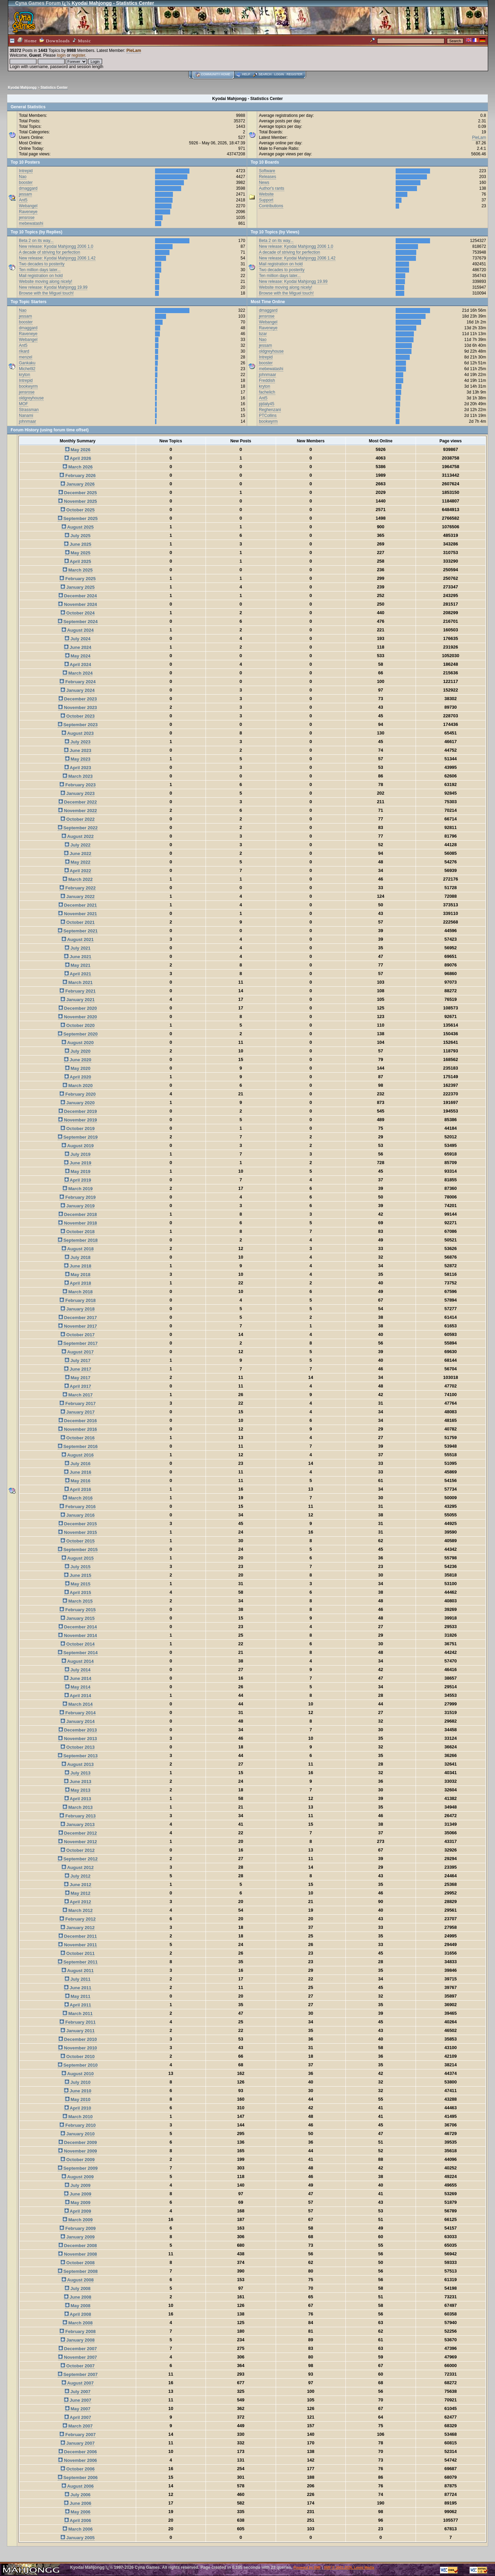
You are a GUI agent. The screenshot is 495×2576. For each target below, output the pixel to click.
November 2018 (77, 1223)
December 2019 (77, 1111)
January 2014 (77, 1721)
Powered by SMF (307, 2567)
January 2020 (77, 1102)
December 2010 (77, 2039)
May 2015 (77, 1583)
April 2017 (77, 1386)
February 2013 (77, 1815)
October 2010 (77, 2056)
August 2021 (78, 939)
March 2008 (77, 2322)
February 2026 (77, 475)
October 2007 (77, 2365)
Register (294, 74)
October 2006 (77, 2469)
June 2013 (77, 1781)
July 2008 (77, 2288)
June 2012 (77, 1884)
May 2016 (77, 1480)
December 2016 (77, 1420)
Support (266, 200)
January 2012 (77, 1927)
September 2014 (78, 1652)
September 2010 (78, 2065)
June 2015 (77, 1575)
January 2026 (77, 484)
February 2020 (77, 1094)
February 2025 (77, 578)
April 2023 (77, 767)
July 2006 (77, 2494)
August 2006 (78, 2486)
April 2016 (77, 1489)
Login (279, 74)
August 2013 (78, 1764)
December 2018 (77, 1214)
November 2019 (77, 1120)
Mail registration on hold (41, 275)
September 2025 (78, 518)
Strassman (28, 409)
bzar (263, 333)
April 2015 (77, 1592)
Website (266, 194)
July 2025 (77, 535)
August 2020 (78, 1042)
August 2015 (78, 1558)
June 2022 (77, 853)
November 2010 (77, 2047)
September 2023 (78, 724)
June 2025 (77, 544)
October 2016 (77, 1437)
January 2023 (77, 793)
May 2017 (77, 1377)
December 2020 (77, 1008)
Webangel (28, 205)
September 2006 (78, 2477)
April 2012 (77, 1901)
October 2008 (77, 2262)
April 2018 (77, 1283)
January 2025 (77, 587)
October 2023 (77, 716)
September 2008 (78, 2271)
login (61, 55)
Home (27, 40)
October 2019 (77, 1128)
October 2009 (77, 2159)
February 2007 (77, 2434)
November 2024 (77, 604)
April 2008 (77, 2314)
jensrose (26, 217)
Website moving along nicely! (45, 281)
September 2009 (78, 2168)
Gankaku (27, 363)
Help (246, 74)
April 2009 (77, 2211)
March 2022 (77, 879)
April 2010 (77, 2108)
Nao (22, 176)
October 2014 (77, 1644)
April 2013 (77, 1798)
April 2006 (77, 2520)
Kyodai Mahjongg (22, 87)
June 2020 (77, 1059)
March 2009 (77, 2219)
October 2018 (77, 1231)
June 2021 (77, 956)
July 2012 (77, 1876)
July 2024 (77, 638)
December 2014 (77, 1626)
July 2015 (77, 1566)
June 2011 (77, 1987)
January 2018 (77, 1309)
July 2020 (77, 1051)
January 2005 (77, 2537)
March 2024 (77, 673)
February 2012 (77, 1919)
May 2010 (77, 2099)
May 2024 (77, 656)
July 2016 (77, 1463)
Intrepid (26, 170)
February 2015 (77, 1609)
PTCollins (267, 415)
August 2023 (78, 733)
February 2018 (77, 1300)
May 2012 (77, 1893)
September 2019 (78, 1137)
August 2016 (78, 1455)
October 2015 (77, 1541)
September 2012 (78, 1858)
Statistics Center (54, 87)
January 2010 (77, 2133)
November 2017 (77, 1326)
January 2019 (77, 1205)
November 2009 (77, 2151)
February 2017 (77, 1403)
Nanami (26, 415)
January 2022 (77, 896)
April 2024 (77, 664)
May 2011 (77, 1996)
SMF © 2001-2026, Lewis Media (349, 2567)
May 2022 (77, 862)
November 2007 (77, 2357)
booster (26, 182)
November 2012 (77, 1841)
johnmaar (27, 421)
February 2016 (77, 1506)
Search (265, 74)
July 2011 (77, 1979)
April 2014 (77, 1695)
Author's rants (271, 188)
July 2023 (77, 741)
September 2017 (78, 1343)
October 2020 (77, 1025)
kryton (24, 374)
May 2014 (77, 1687)
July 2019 (77, 1154)
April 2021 (77, 973)
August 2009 (78, 2176)
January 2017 (77, 1412)
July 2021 (77, 948)
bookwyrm (28, 386)
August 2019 (78, 1145)
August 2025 (78, 527)
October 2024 (77, 613)
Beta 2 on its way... (36, 240)
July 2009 (77, 2185)
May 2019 (77, 1171)
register (78, 55)
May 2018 (77, 1274)
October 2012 (77, 1850)
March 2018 (77, 1291)
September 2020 (78, 1034)
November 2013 (77, 1738)
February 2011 (77, 2022)
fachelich (267, 392)
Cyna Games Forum (37, 3)
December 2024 (77, 595)
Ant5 (23, 200)
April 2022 (77, 870)
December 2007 (77, 2348)
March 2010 (77, 2116)
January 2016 (77, 1515)
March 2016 (77, 1498)
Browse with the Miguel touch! (46, 293)
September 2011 (78, 1962)
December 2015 (77, 1523)
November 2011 (77, 1944)
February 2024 (77, 681)
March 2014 (77, 1704)
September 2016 (78, 1446)
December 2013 (77, 1730)
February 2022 (77, 888)
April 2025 (77, 561)
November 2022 (77, 810)
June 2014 (77, 1678)
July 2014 (77, 1669)
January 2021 (77, 999)
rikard (24, 351)
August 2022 (78, 836)
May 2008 (77, 2305)
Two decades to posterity (42, 264)
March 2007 (77, 2426)
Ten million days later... (39, 269)
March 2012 (77, 1910)
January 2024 (77, 690)
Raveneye (28, 211)
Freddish (267, 380)
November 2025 (77, 501)
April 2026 (77, 458)
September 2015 (78, 1549)
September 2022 (78, 827)
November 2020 (77, 1016)
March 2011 (77, 2013)
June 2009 (77, 2194)
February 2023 (77, 784)
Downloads (55, 40)
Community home (215, 74)
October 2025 (77, 509)
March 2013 (77, 1807)
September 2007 (78, 2374)
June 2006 (77, 2503)
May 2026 (77, 449)
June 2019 (77, 1162)
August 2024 (78, 630)
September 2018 (78, 1240)
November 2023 (77, 707)
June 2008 (77, 2297)
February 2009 (77, 2228)
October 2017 (77, 1334)
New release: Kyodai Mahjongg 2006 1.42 (57, 258)
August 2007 (78, 2383)
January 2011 (77, 2030)
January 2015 (77, 1618)
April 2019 (77, 1180)
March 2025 (77, 570)
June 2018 (77, 1266)
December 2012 (77, 1833)
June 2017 (77, 1369)
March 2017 (77, 1394)
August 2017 (78, 1352)
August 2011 (78, 1970)
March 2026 (77, 466)
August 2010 (78, 2073)
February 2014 (77, 1712)
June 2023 (77, 750)
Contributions (271, 205)
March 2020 (77, 1085)
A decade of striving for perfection (49, 252)
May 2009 (77, 2202)
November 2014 (77, 1635)
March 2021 (77, 982)
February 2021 (77, 991)
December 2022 (77, 802)
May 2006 (77, 2511)
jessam (25, 194)
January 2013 (77, 1824)
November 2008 (77, 2254)
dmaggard (28, 188)
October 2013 (77, 1747)
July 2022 (77, 845)
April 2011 (77, 2005)
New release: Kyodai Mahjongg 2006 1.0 (56, 246)
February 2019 (77, 1197)
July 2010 (77, 2082)
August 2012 (78, 1867)
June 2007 (77, 2400)
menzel (25, 357)
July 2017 (77, 1360)
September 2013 (78, 1755)
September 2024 (78, 621)
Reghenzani (270, 409)
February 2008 (77, 2331)
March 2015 (77, 1601)
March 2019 (77, 1188)
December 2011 (77, 1936)
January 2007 (77, 2443)
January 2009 (77, 2237)
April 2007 (77, 2417)
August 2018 (78, 1248)
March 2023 (77, 776)
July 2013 (77, 1773)
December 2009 (77, 2142)
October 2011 (77, 1953)
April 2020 (77, 1077)
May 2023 (77, 759)
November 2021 (77, 913)
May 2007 (77, 2408)
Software (267, 170)
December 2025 (77, 492)
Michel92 (27, 368)
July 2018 (77, 1257)
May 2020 (77, 1068)
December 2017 (77, 1317)
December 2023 (77, 698)
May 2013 (77, 1790)
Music (82, 40)
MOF (23, 403)
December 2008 (77, 2245)
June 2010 (77, 2090)
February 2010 (77, 2125)
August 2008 (78, 2279)
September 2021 (78, 930)
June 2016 (77, 1472)
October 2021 (77, 922)
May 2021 (77, 965)
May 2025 (77, 552)
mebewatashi (31, 223)
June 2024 (77, 647)
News (264, 182)
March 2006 (77, 2529)
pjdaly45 (266, 403)
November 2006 (77, 2460)
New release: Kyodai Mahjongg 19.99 (53, 287)
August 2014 (78, 1661)
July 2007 (77, 2391)
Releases (267, 176)
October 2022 (77, 819)
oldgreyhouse (31, 398)
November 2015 (77, 1532)
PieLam (133, 50)
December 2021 (77, 905)
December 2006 (77, 2451)
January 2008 (77, 2340)
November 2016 (77, 1429)
